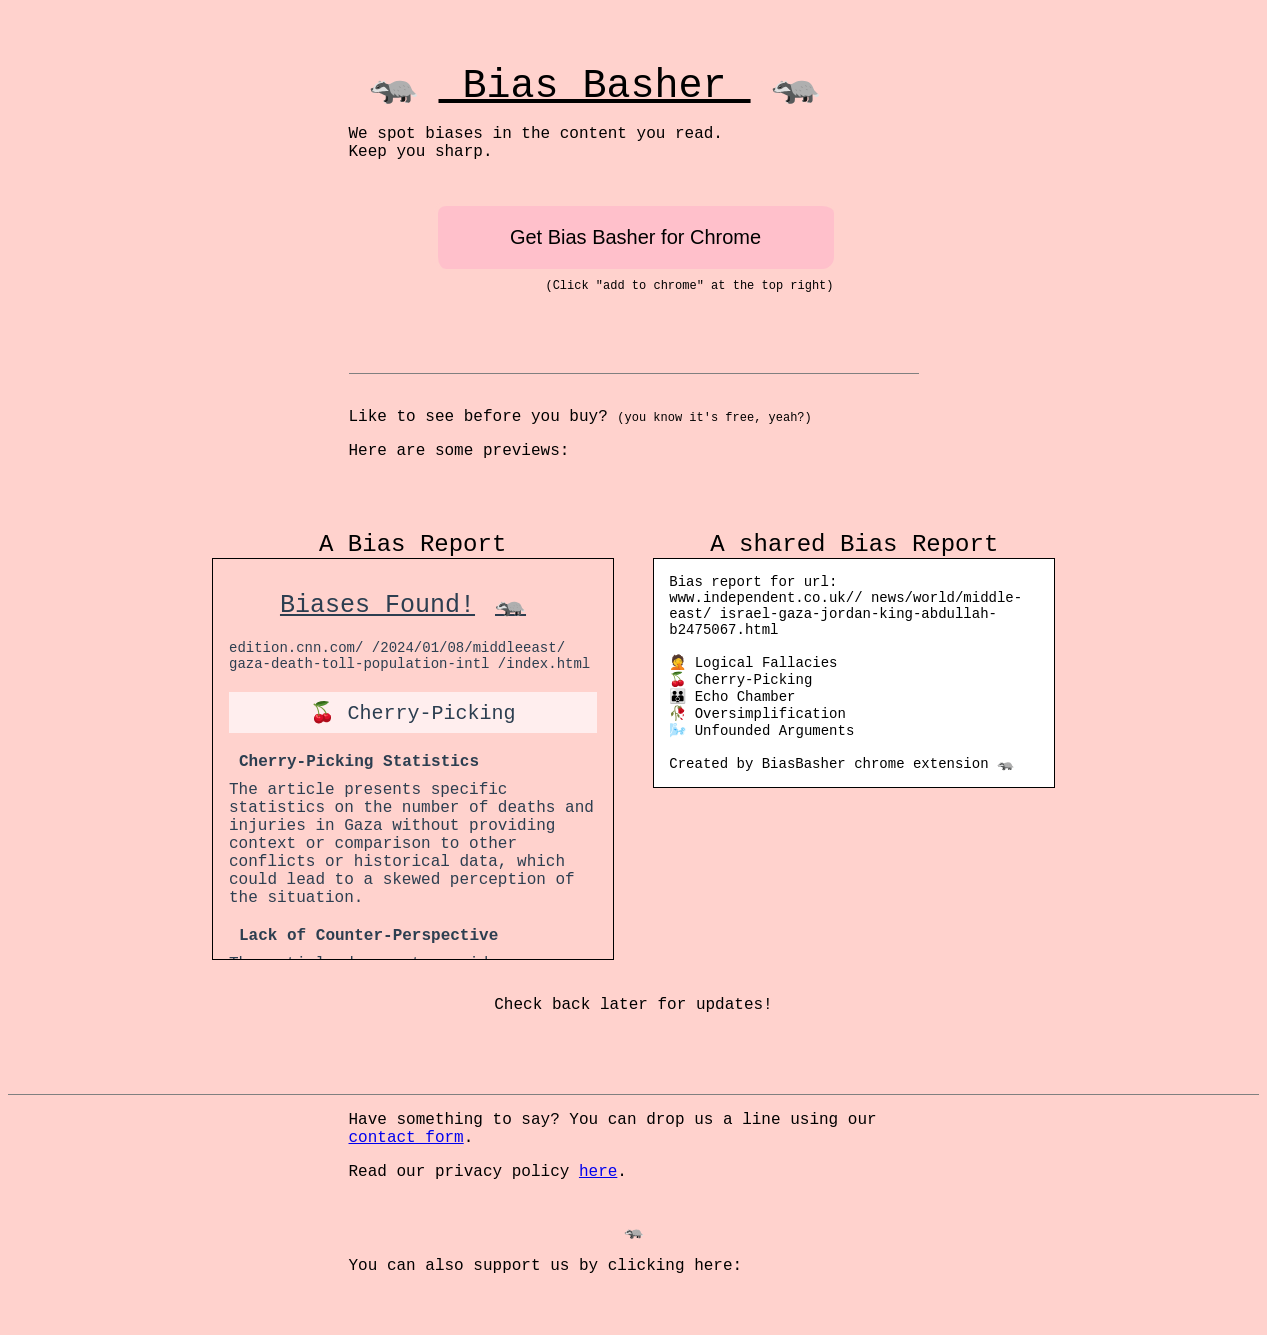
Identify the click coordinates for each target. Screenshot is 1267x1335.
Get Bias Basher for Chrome (635, 237)
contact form (406, 1138)
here (598, 1172)
